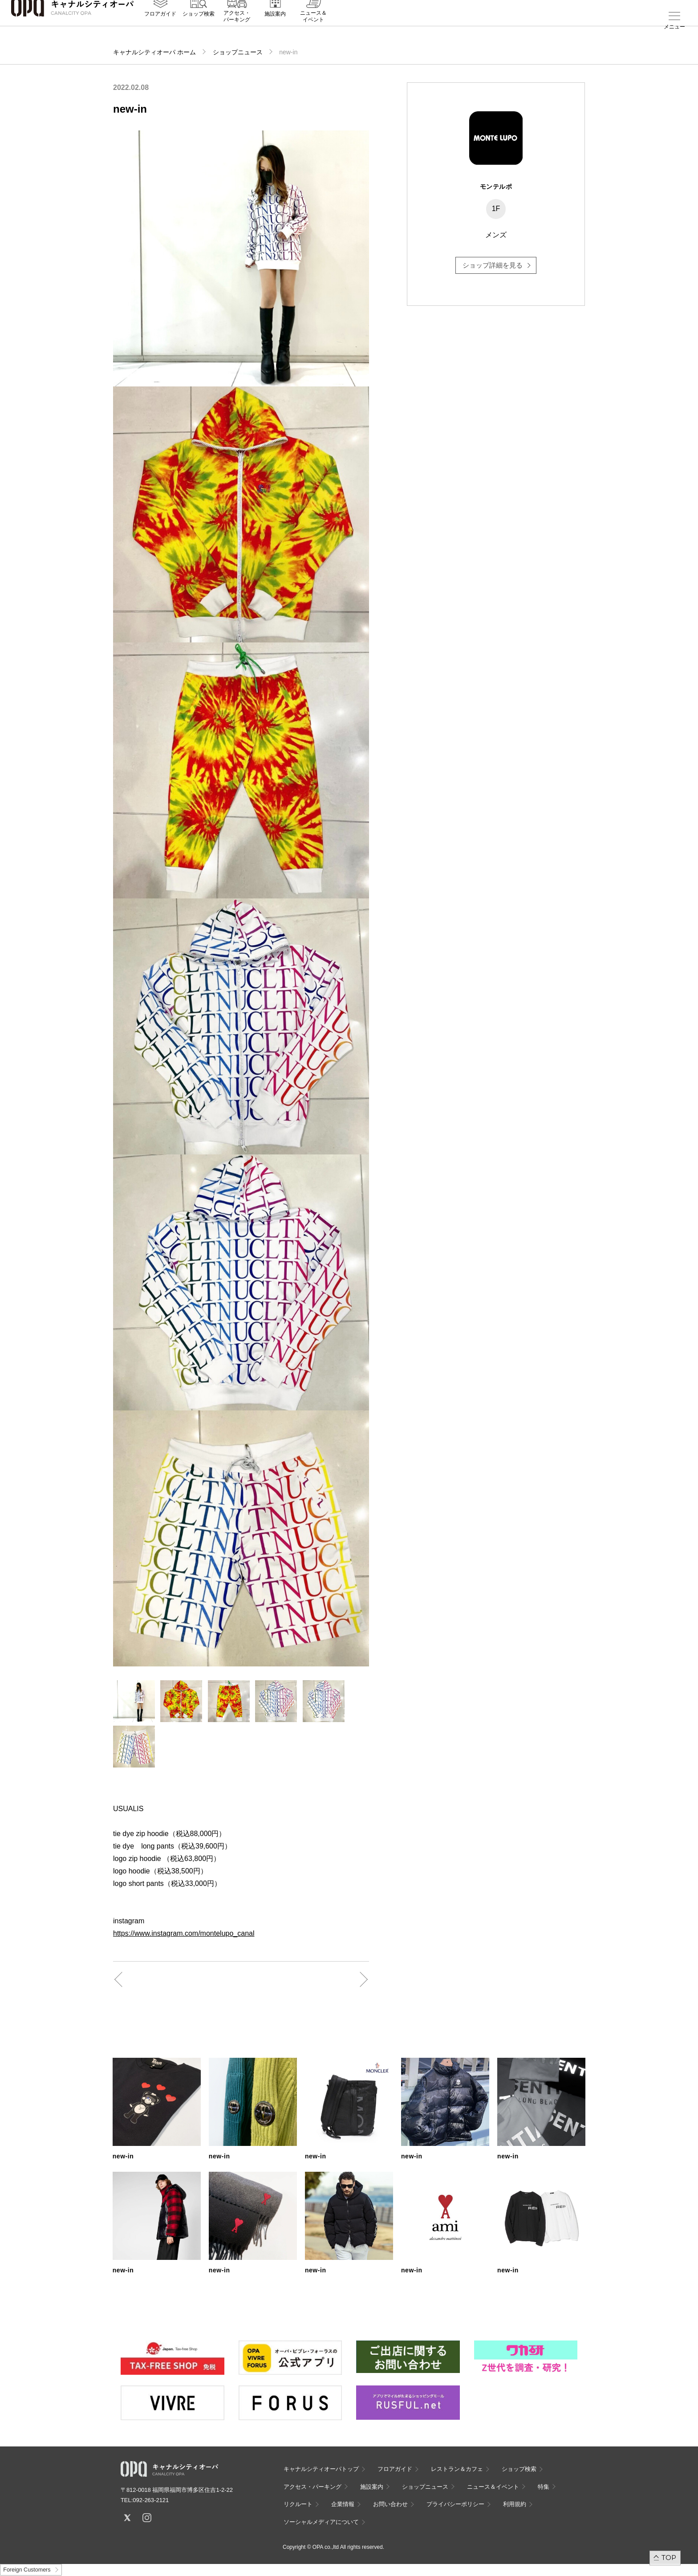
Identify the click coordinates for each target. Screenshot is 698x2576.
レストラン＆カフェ (457, 2469)
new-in (123, 2156)
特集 (543, 2486)
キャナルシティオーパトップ (321, 2469)
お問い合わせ (390, 2504)
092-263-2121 (151, 2500)
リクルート (298, 2504)
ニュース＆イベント (313, 30)
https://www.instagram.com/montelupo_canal (183, 1933)
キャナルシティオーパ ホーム (154, 52)
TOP (668, 2557)
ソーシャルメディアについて (321, 2522)
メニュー (674, 27)
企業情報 (342, 2504)
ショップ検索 (199, 27)
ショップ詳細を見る (493, 265)
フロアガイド (160, 27)
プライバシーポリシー (455, 2504)
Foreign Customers (26, 2570)
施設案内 (275, 27)
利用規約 (514, 2504)
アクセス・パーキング (236, 30)
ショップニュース (238, 52)
